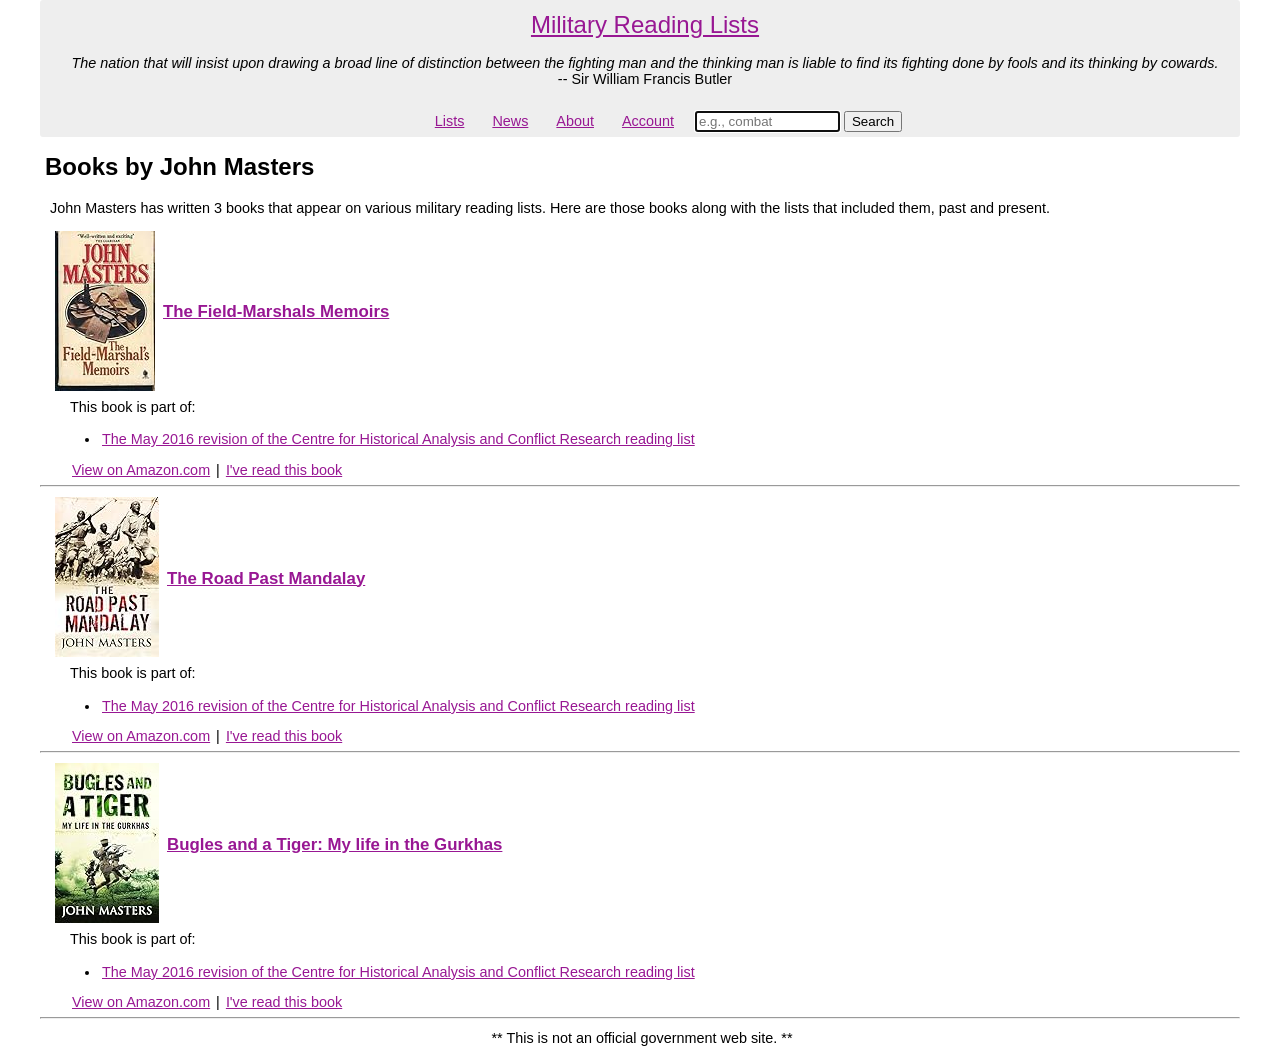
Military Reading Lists (645, 24)
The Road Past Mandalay (266, 578)
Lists (450, 121)
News (510, 121)
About (575, 121)
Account (648, 121)
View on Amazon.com (141, 470)
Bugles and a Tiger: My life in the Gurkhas (334, 844)
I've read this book (284, 470)
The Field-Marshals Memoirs (276, 311)
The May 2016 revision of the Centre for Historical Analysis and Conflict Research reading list (398, 439)
